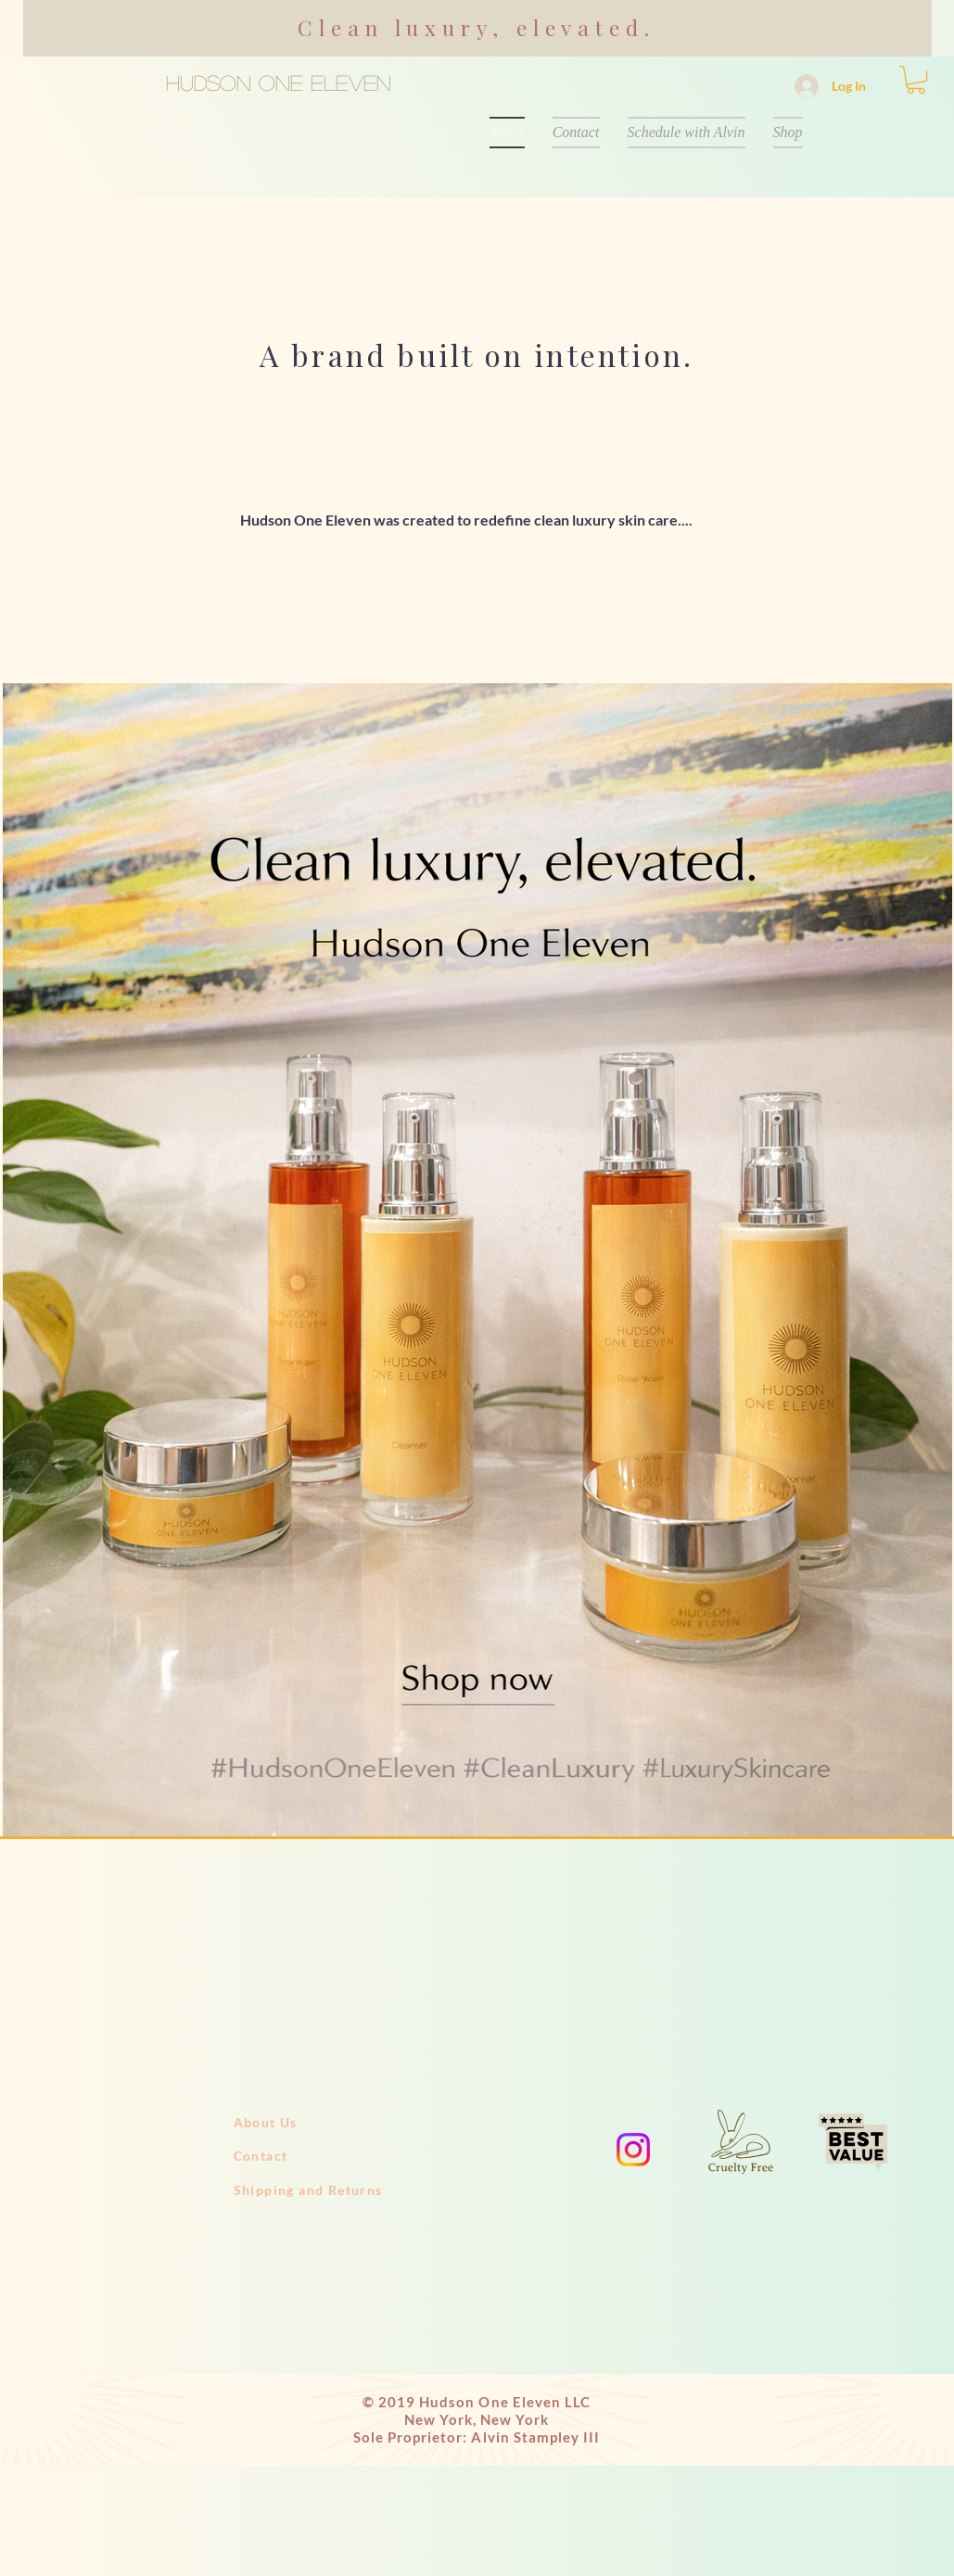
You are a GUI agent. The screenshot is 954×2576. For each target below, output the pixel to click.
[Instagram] (633, 2149)
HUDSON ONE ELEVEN (278, 82)
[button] (916, 80)
